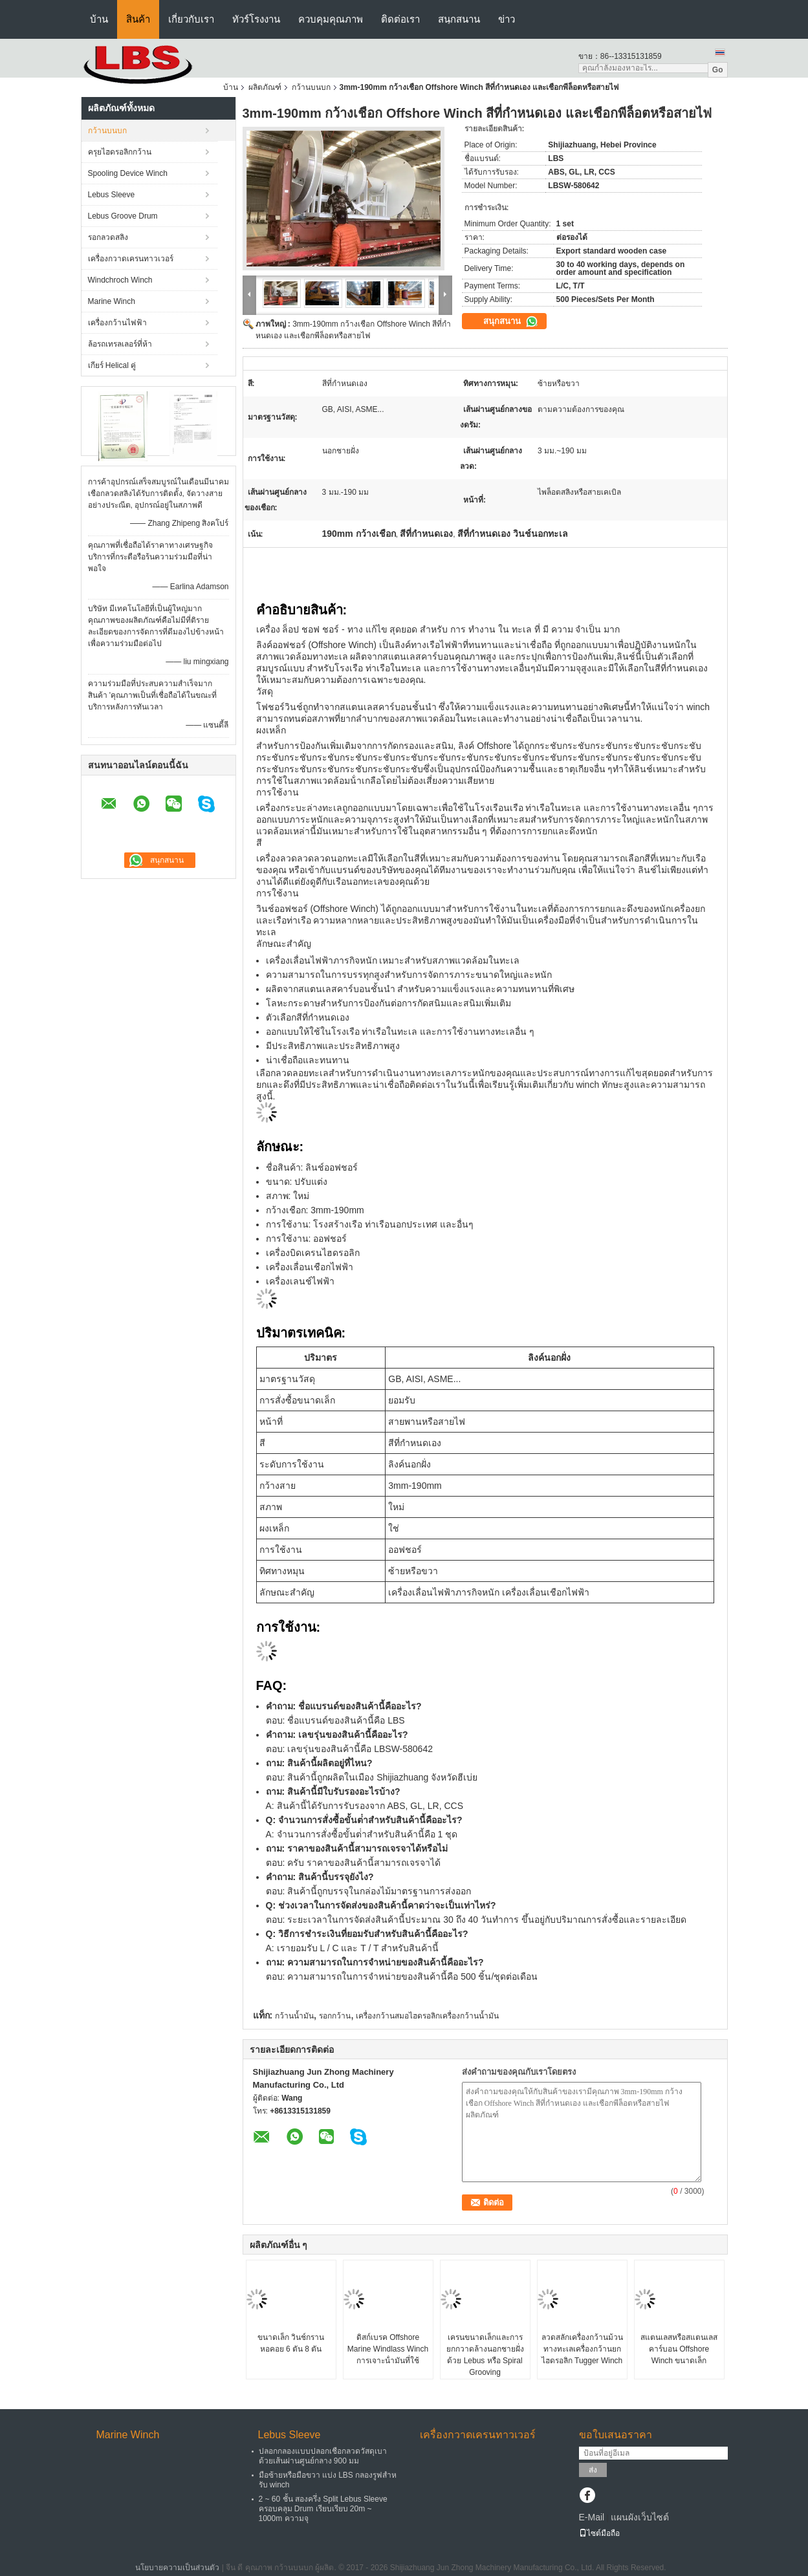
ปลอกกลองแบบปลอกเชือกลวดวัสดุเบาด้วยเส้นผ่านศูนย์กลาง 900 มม (323, 2456)
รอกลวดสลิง (108, 237)
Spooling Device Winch (128, 173)
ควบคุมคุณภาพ (330, 19)
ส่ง (593, 2469)
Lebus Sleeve (111, 194)
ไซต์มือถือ (599, 2533)
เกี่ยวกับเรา (191, 19)
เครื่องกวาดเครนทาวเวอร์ (130, 258)
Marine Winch (111, 301)
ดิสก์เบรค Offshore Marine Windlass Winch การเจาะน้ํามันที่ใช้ (387, 2349)
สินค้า (138, 19)
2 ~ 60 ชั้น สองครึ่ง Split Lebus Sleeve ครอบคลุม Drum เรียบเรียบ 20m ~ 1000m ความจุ (323, 2509)
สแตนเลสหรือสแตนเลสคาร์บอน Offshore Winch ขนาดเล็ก (678, 2349)
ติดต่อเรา (400, 19)
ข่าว (506, 19)
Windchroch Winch (120, 280)
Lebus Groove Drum (123, 216)
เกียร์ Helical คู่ (112, 365)
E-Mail (592, 2517)
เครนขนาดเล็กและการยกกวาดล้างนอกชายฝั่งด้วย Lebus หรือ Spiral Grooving (485, 2355)
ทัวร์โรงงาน (256, 19)
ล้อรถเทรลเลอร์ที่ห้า (120, 344)
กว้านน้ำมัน (294, 2015)
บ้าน (99, 19)
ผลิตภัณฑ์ (264, 87)
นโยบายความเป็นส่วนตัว (177, 2567)
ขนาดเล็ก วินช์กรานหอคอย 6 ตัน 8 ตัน (290, 2343)
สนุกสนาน (459, 19)
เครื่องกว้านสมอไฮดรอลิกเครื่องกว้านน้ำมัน (427, 2015)
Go (717, 69)
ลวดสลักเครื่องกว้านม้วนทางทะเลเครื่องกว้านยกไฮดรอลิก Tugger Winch (582, 2349)
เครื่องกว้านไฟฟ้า (117, 322)
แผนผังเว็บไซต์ (640, 2517)
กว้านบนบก (311, 87)
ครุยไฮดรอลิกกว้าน (119, 152)
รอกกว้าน (335, 2015)
